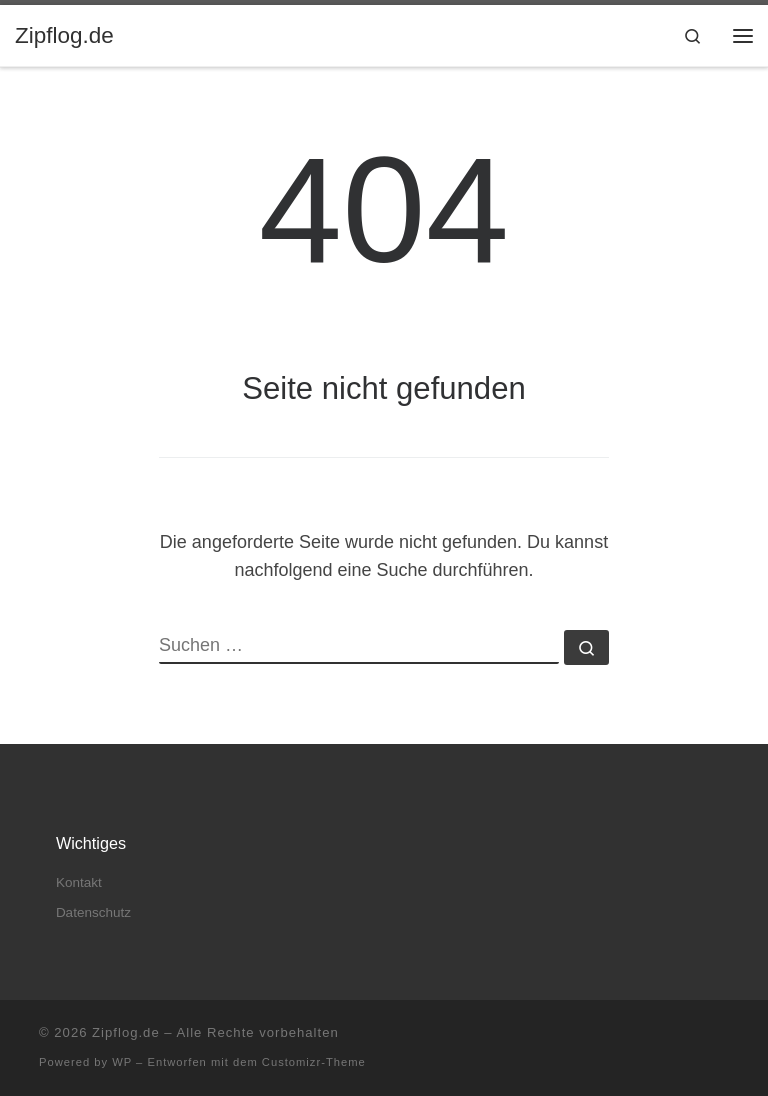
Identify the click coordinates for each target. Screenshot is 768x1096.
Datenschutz (93, 912)
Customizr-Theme (314, 1062)
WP (122, 1062)
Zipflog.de (126, 1032)
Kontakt (79, 882)
